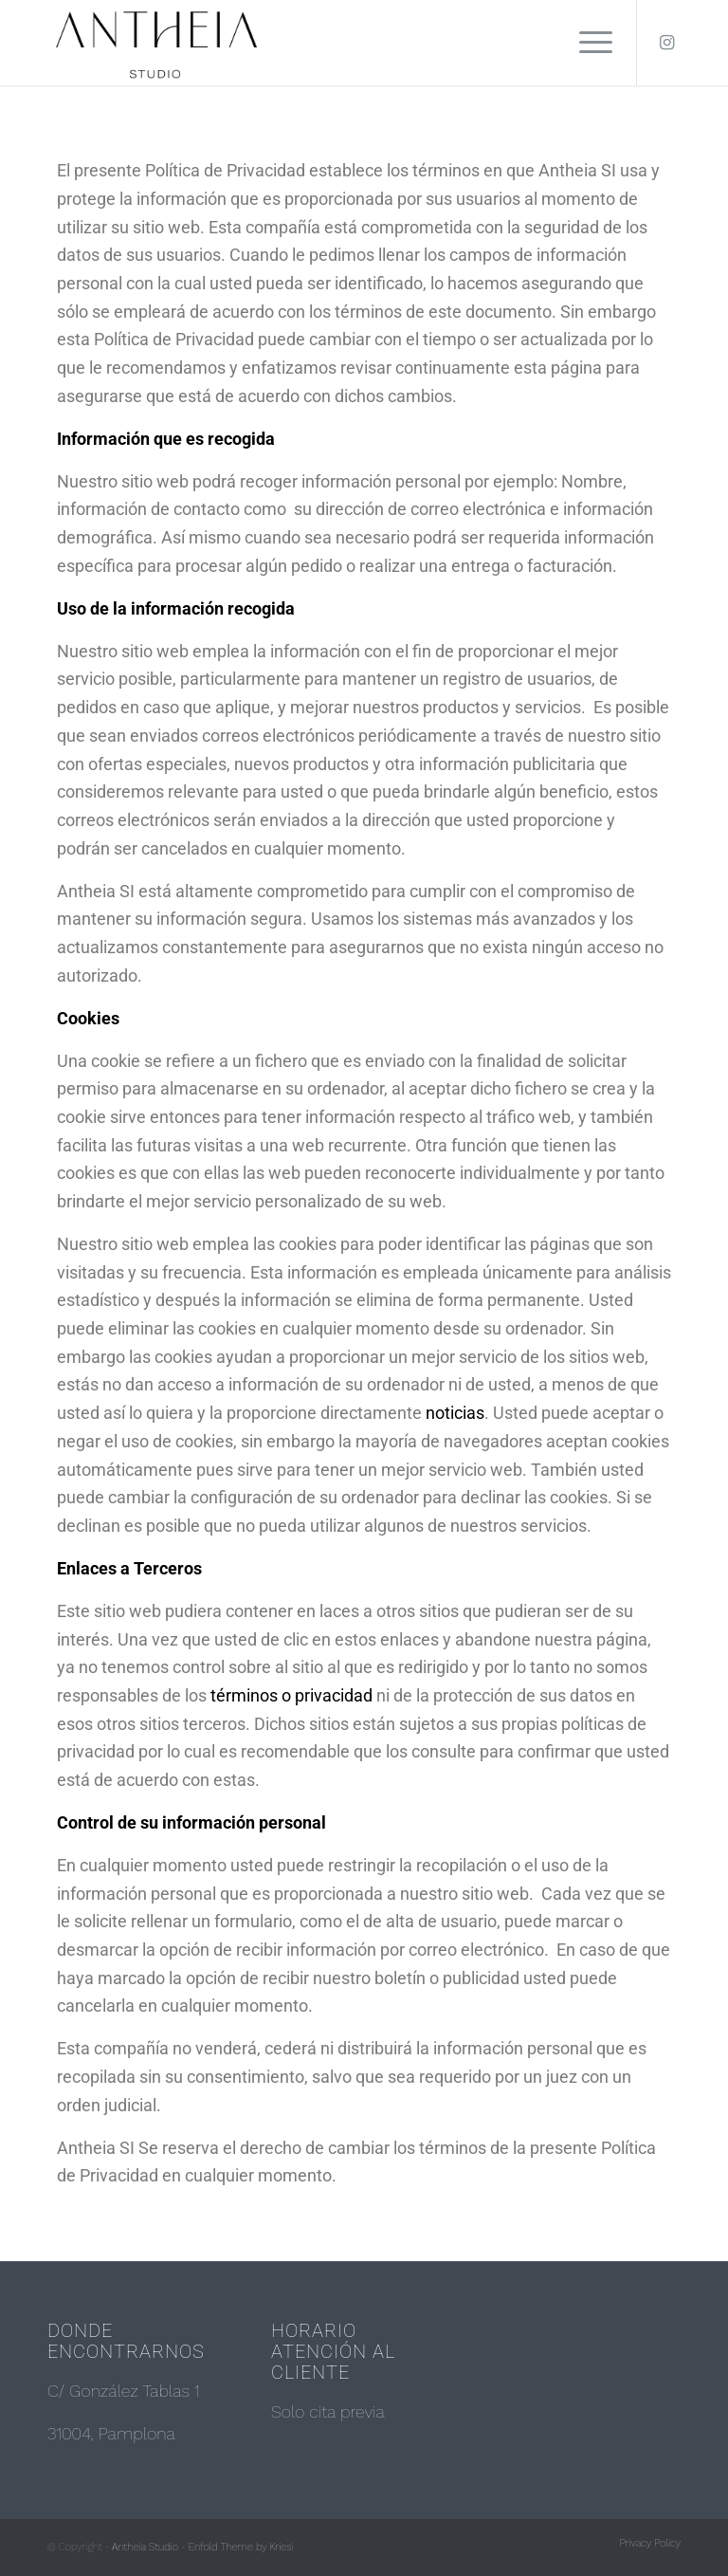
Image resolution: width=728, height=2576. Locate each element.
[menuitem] (645, 2543)
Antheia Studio (145, 2547)
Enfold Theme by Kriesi (241, 2547)
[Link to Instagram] (666, 42)
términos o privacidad (291, 1695)
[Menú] (586, 42)
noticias (455, 1413)
